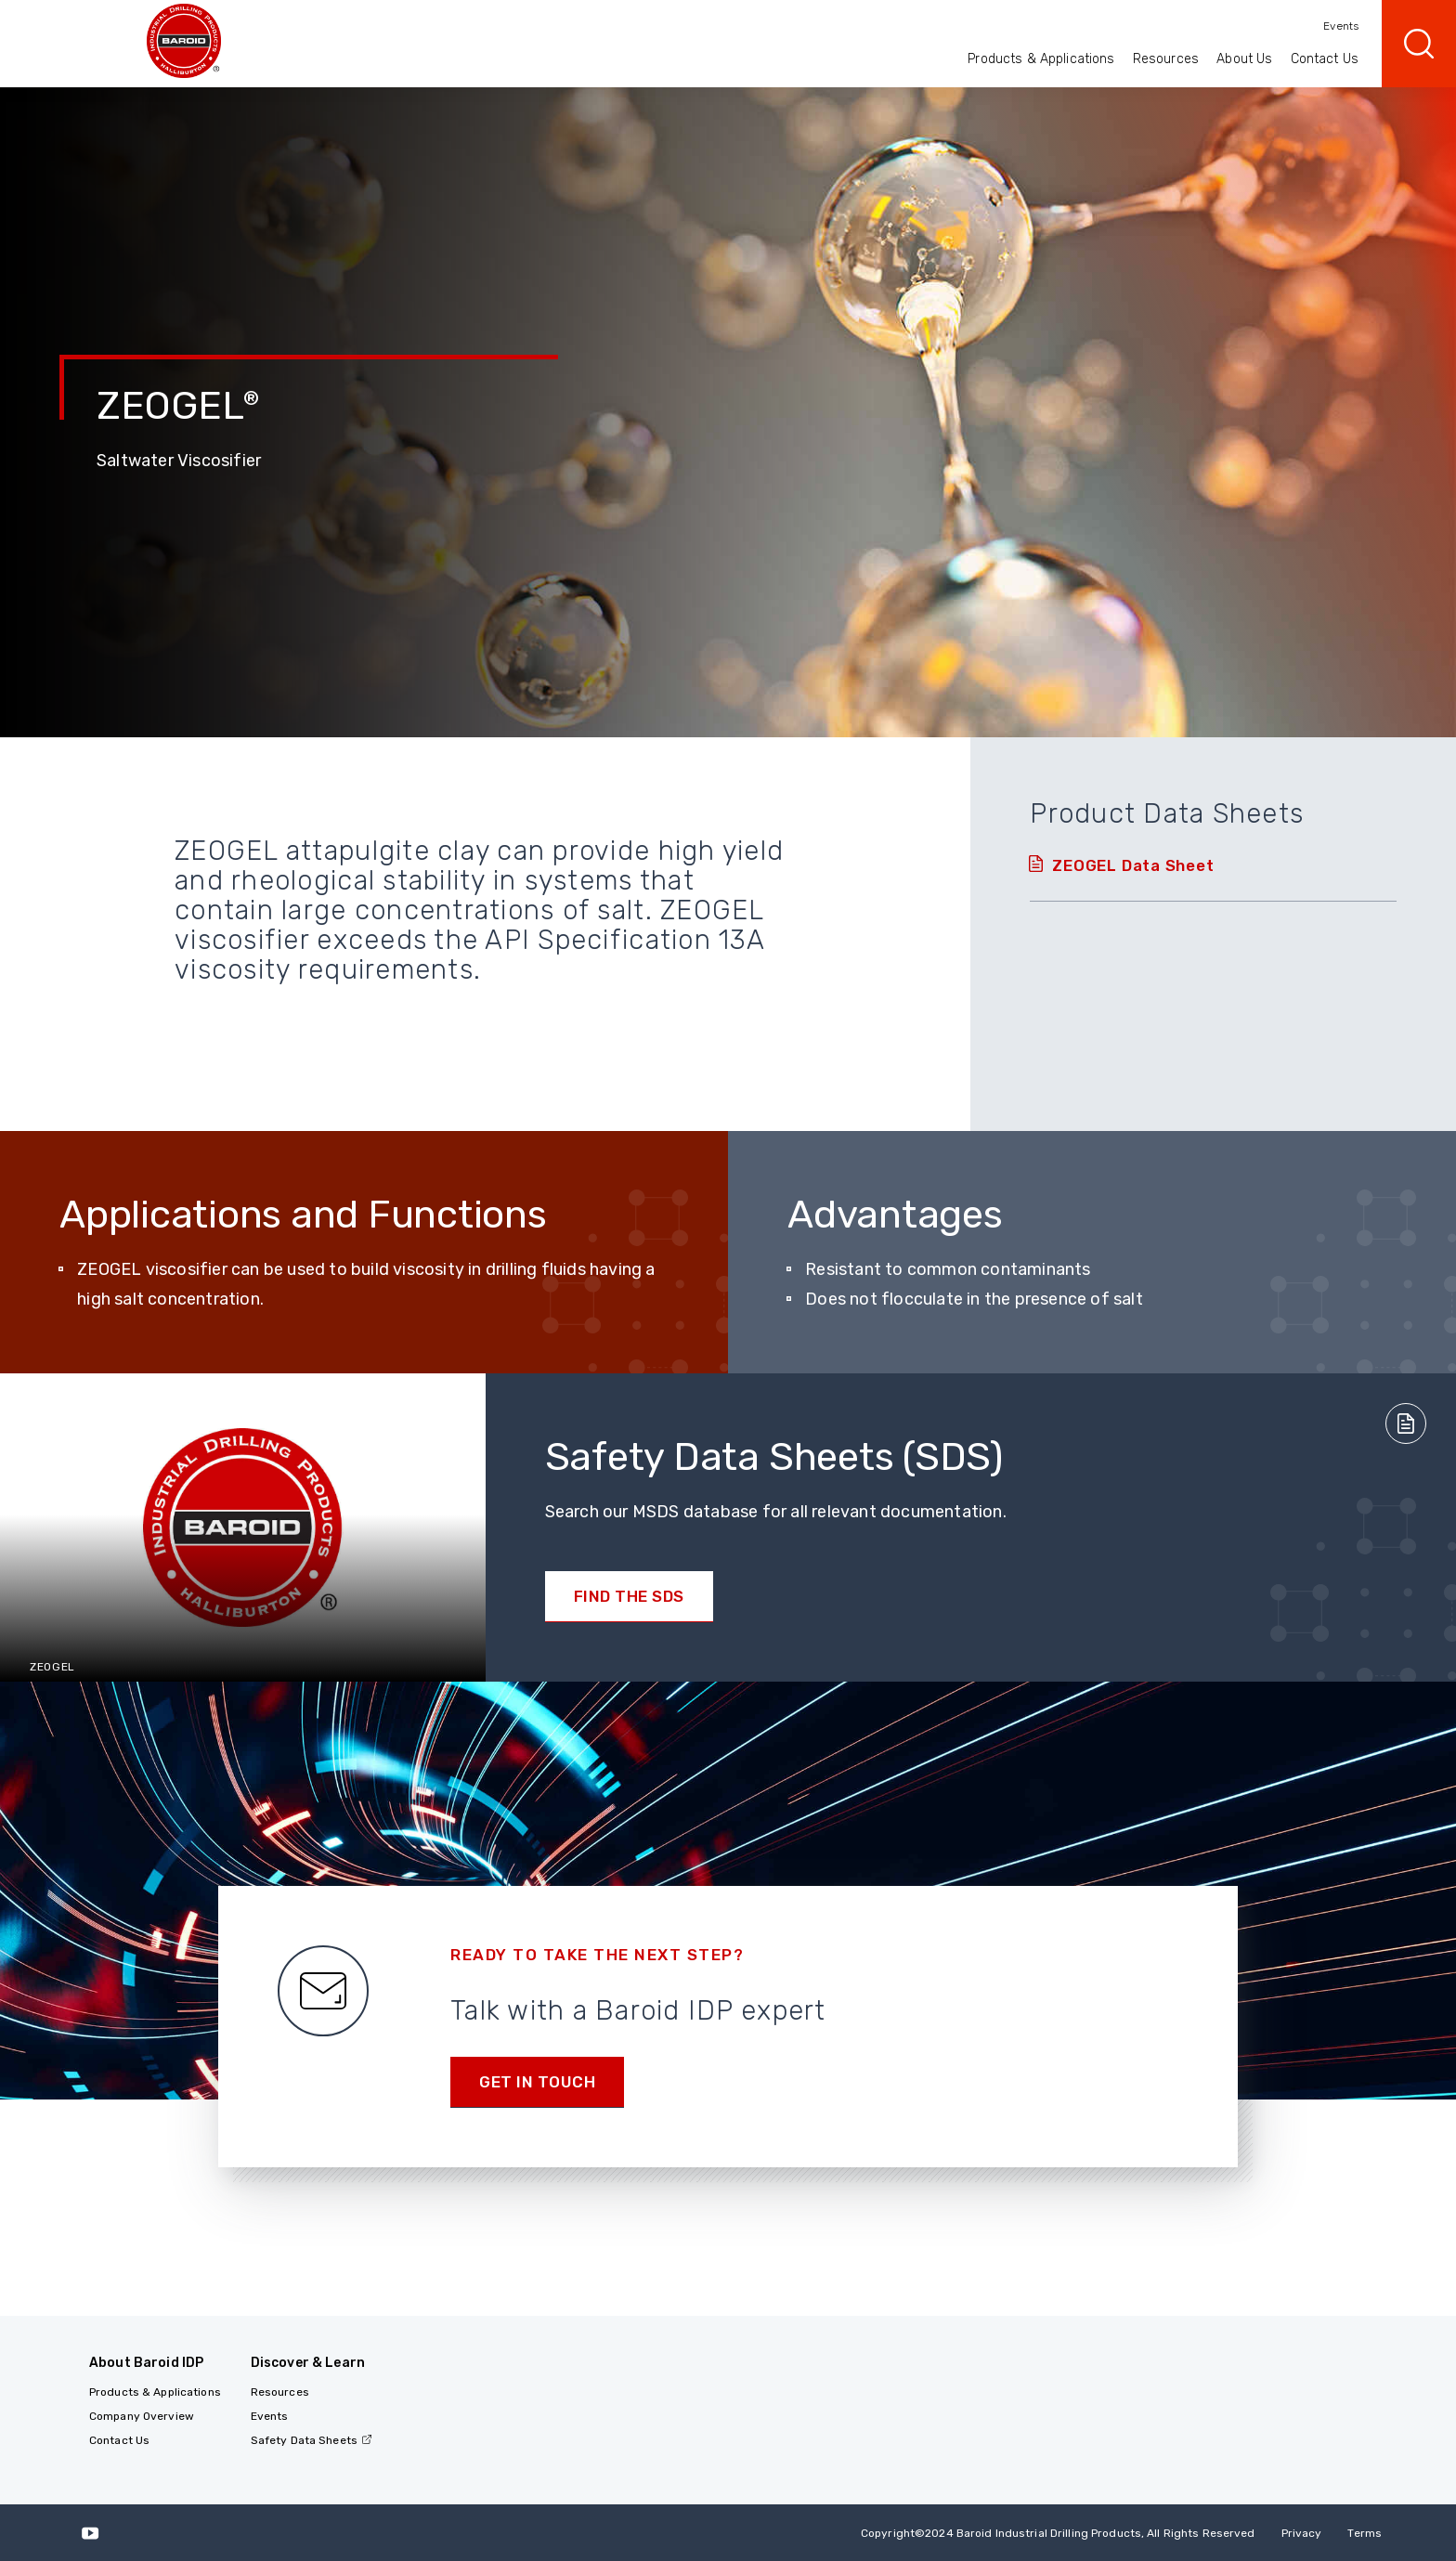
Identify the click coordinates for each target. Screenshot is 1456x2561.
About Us (1244, 59)
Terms (1364, 2533)
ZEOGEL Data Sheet (1133, 865)
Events (1340, 26)
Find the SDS (629, 1596)
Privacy (1301, 2533)
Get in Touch (537, 2082)
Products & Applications (1041, 59)
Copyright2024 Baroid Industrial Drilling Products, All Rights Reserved (1058, 2533)
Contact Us (1324, 59)
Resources (1166, 59)
